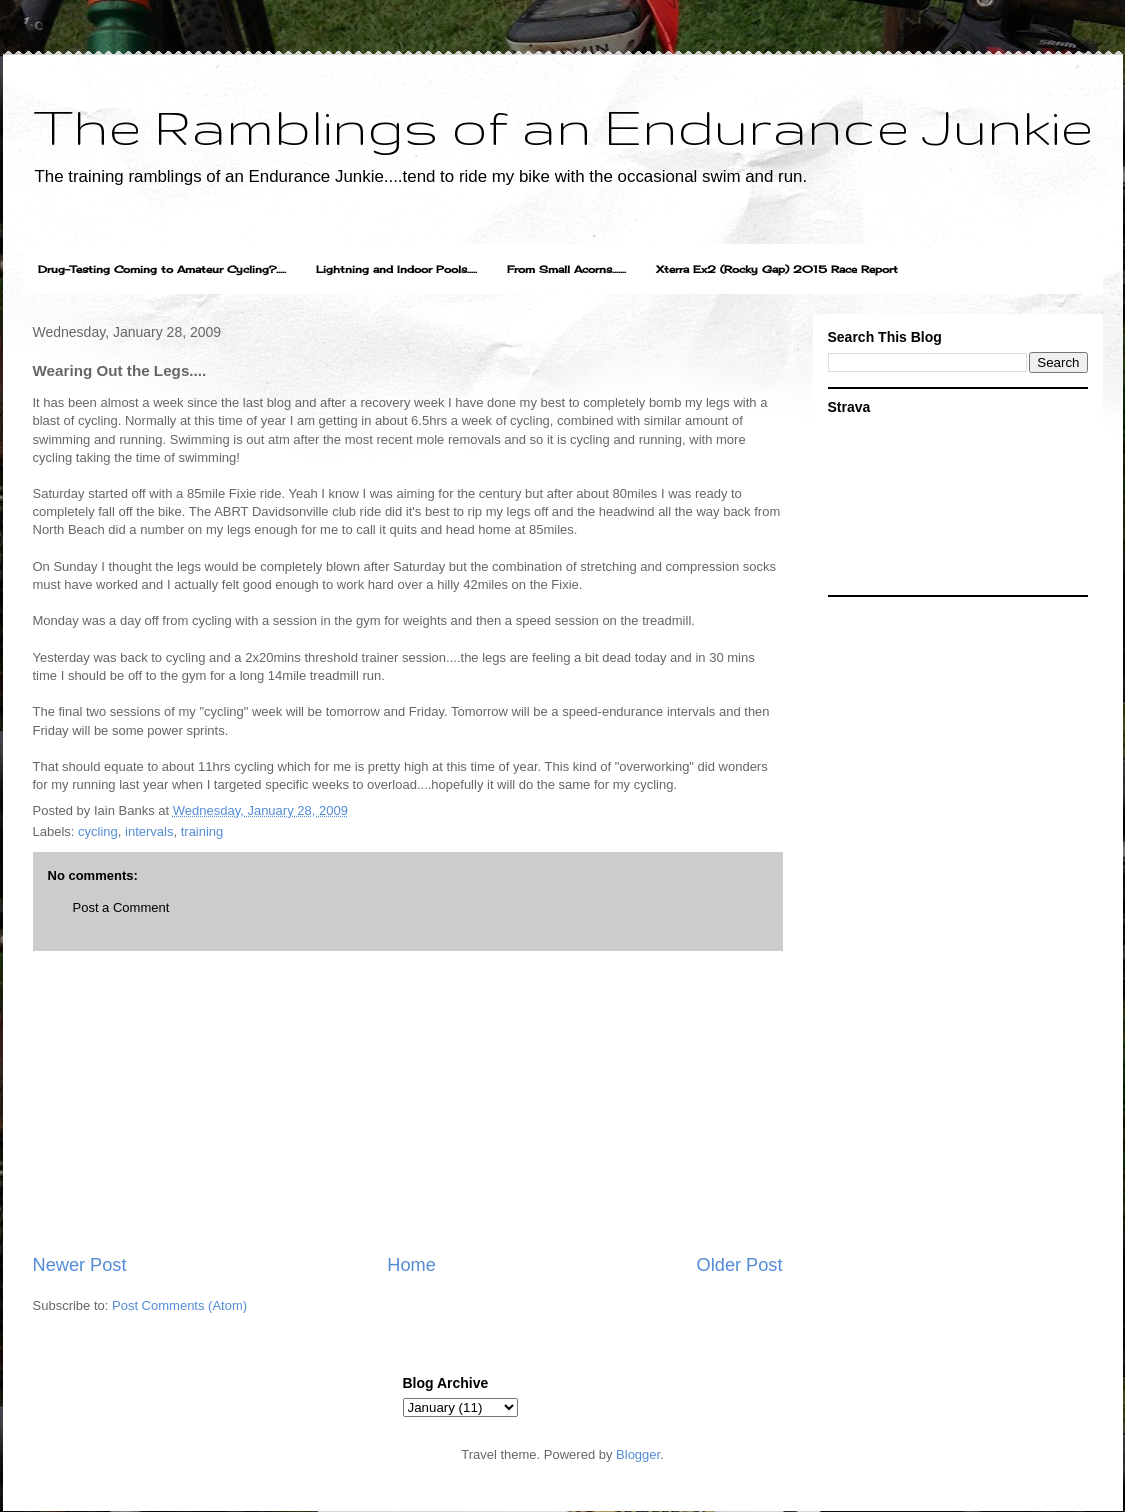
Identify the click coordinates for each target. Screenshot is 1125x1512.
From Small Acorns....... (566, 269)
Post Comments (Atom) (179, 1305)
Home (411, 1265)
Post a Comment (121, 907)
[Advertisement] (408, 1102)
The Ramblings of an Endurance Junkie (563, 126)
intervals (149, 831)
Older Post (740, 1265)
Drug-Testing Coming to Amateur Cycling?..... (162, 269)
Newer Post (80, 1265)
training (202, 831)
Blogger (638, 1454)
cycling (98, 831)
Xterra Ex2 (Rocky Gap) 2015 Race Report (777, 269)
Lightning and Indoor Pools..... (396, 269)
